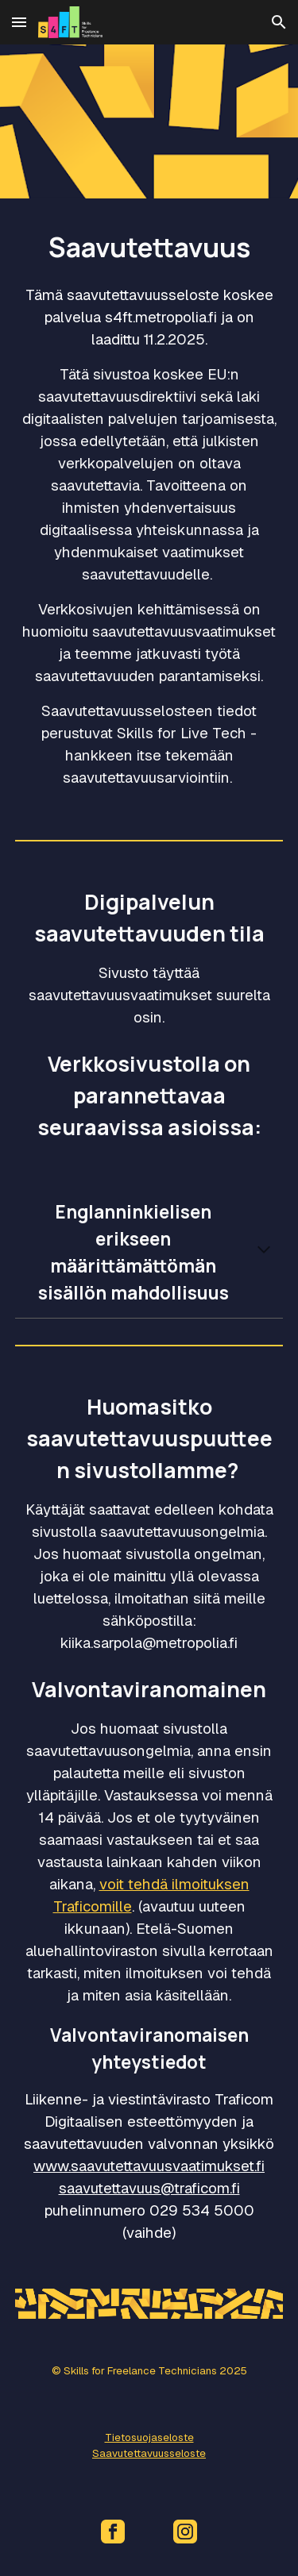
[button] (19, 22)
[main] (149, 506)
